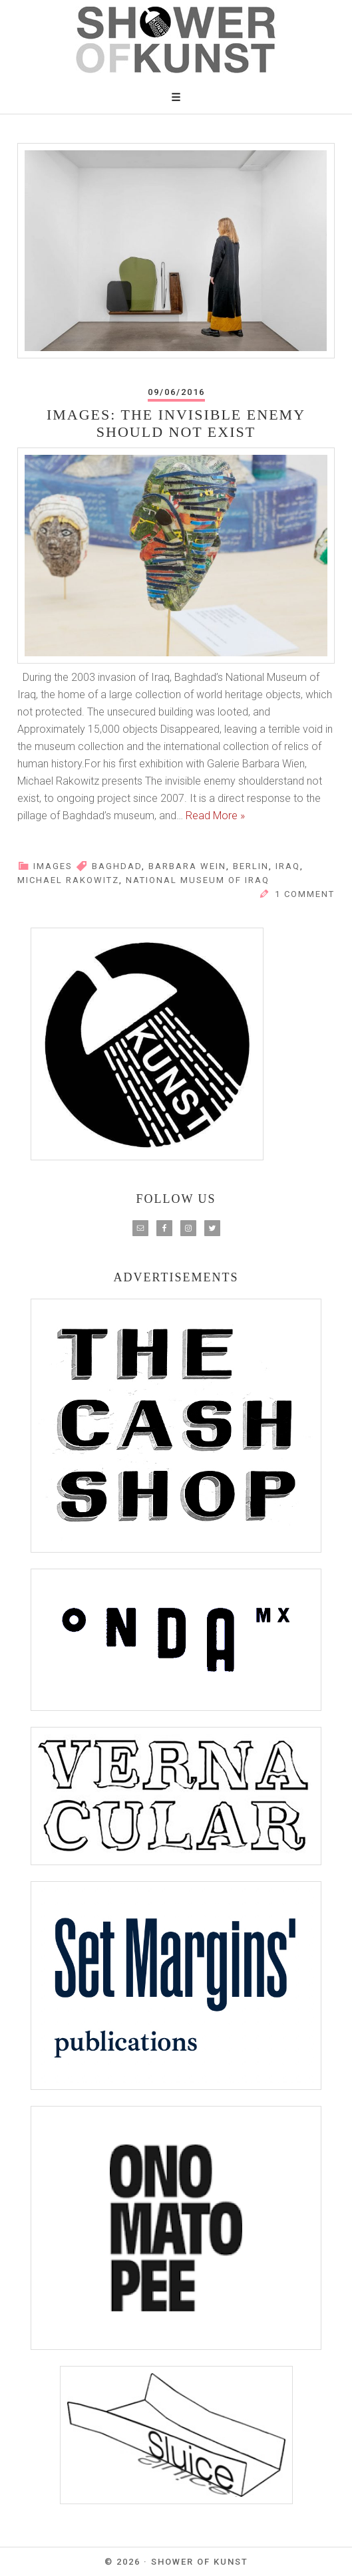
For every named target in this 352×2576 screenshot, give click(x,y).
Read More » (215, 815)
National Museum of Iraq (197, 880)
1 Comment (305, 894)
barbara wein (187, 866)
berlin (251, 866)
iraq (287, 866)
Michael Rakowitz (68, 880)
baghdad (117, 866)
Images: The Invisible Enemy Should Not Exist (176, 423)
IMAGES (53, 866)
